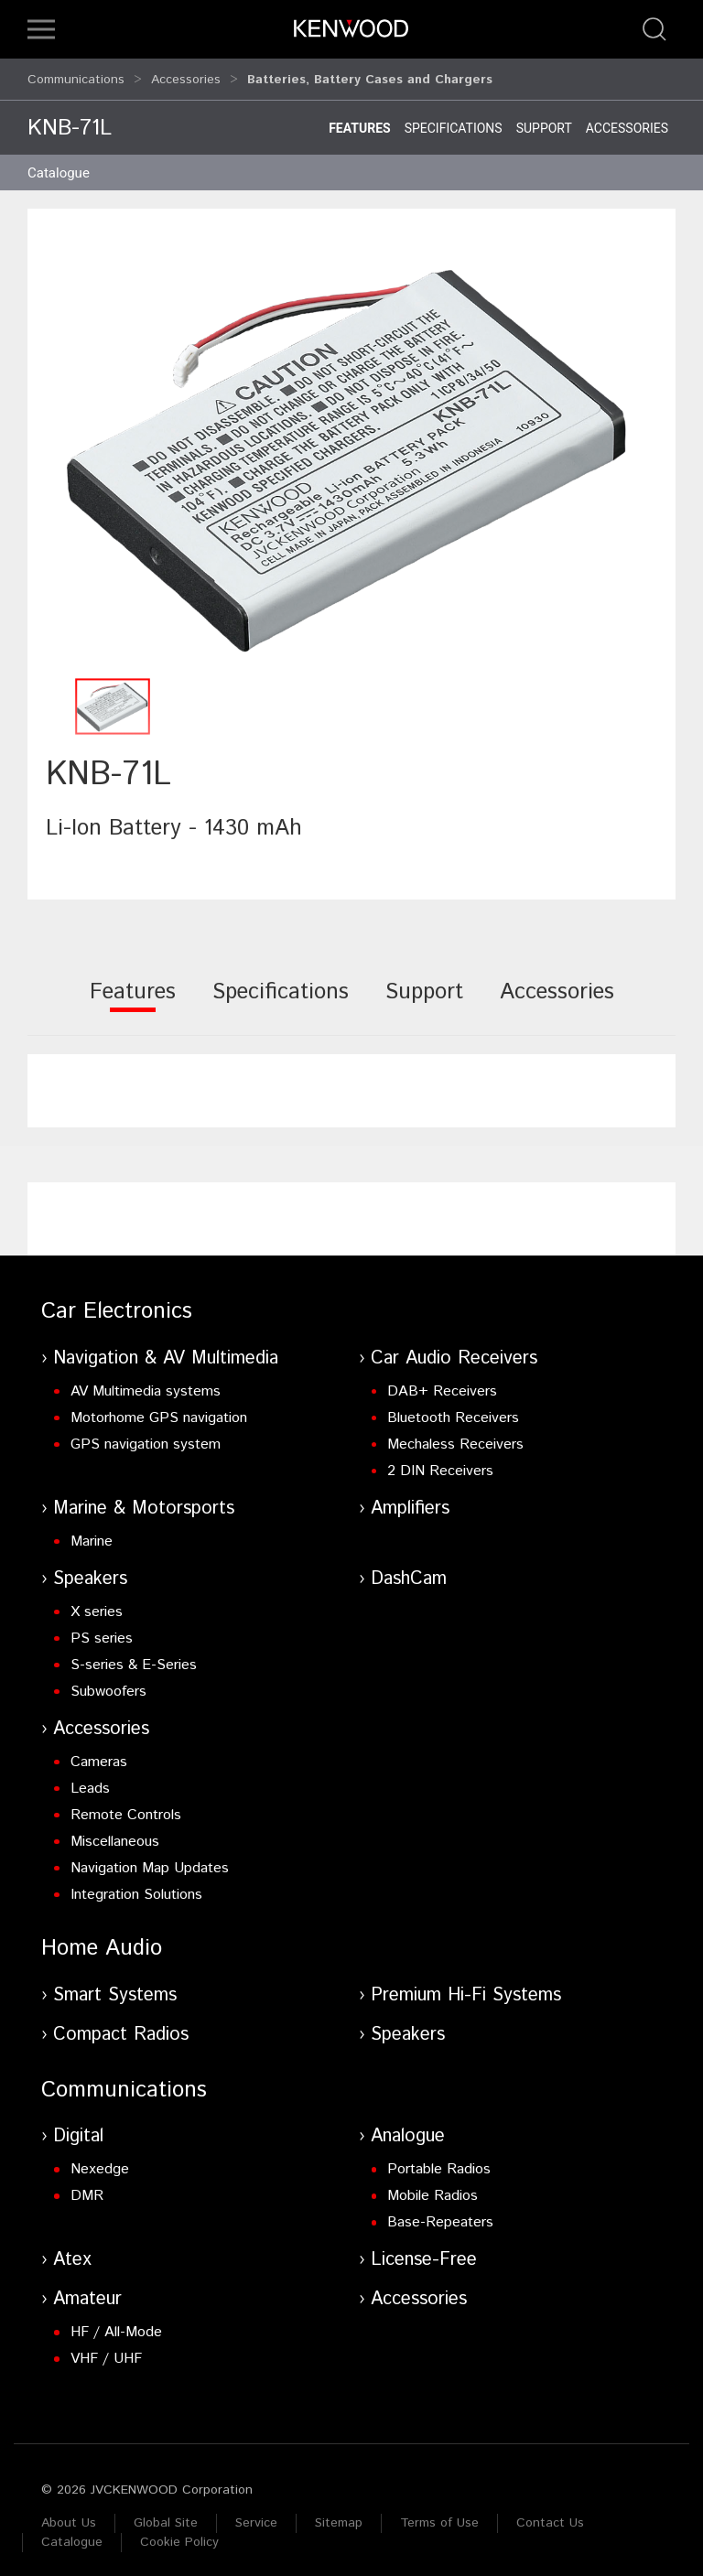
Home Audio (101, 1940)
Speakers (90, 1570)
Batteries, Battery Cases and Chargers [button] (369, 75)
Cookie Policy (179, 2534)
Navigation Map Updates (149, 1859)
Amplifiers (410, 1500)
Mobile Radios (432, 2187)
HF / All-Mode (116, 2323)
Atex (72, 2251)
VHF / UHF (106, 2350)
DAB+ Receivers (442, 1383)
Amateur (87, 2291)
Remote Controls (125, 1806)
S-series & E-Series (133, 1656)
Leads (90, 1780)
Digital (78, 2128)
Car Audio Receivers (454, 1350)
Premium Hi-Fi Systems (466, 1987)
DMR (86, 2187)
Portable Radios (439, 2161)
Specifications (454, 120)
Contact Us (550, 2515)
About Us (68, 2515)
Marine (91, 1533)
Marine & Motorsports (143, 1500)
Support (544, 120)
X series (96, 1603)
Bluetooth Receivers (453, 1409)
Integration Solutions (136, 1886)
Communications (75, 75)
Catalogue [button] (58, 164)
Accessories (186, 75)
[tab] (133, 996)
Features (360, 120)
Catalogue (72, 2534)
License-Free (424, 2251)
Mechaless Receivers (455, 1436)
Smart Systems (115, 1987)
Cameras (98, 1753)
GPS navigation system (145, 1436)
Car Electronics (116, 1303)
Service (256, 2515)
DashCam (409, 1570)
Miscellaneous (114, 1833)
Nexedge (99, 2161)
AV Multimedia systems (145, 1383)
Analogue (408, 2128)
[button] (41, 29)
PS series (101, 1630)
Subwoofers (108, 1683)
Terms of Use (439, 2515)
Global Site (166, 2515)
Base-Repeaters (440, 2214)
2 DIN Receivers (440, 1462)
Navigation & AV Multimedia (165, 1350)
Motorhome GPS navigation (158, 1409)
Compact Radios (121, 2026)
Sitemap (338, 2515)
